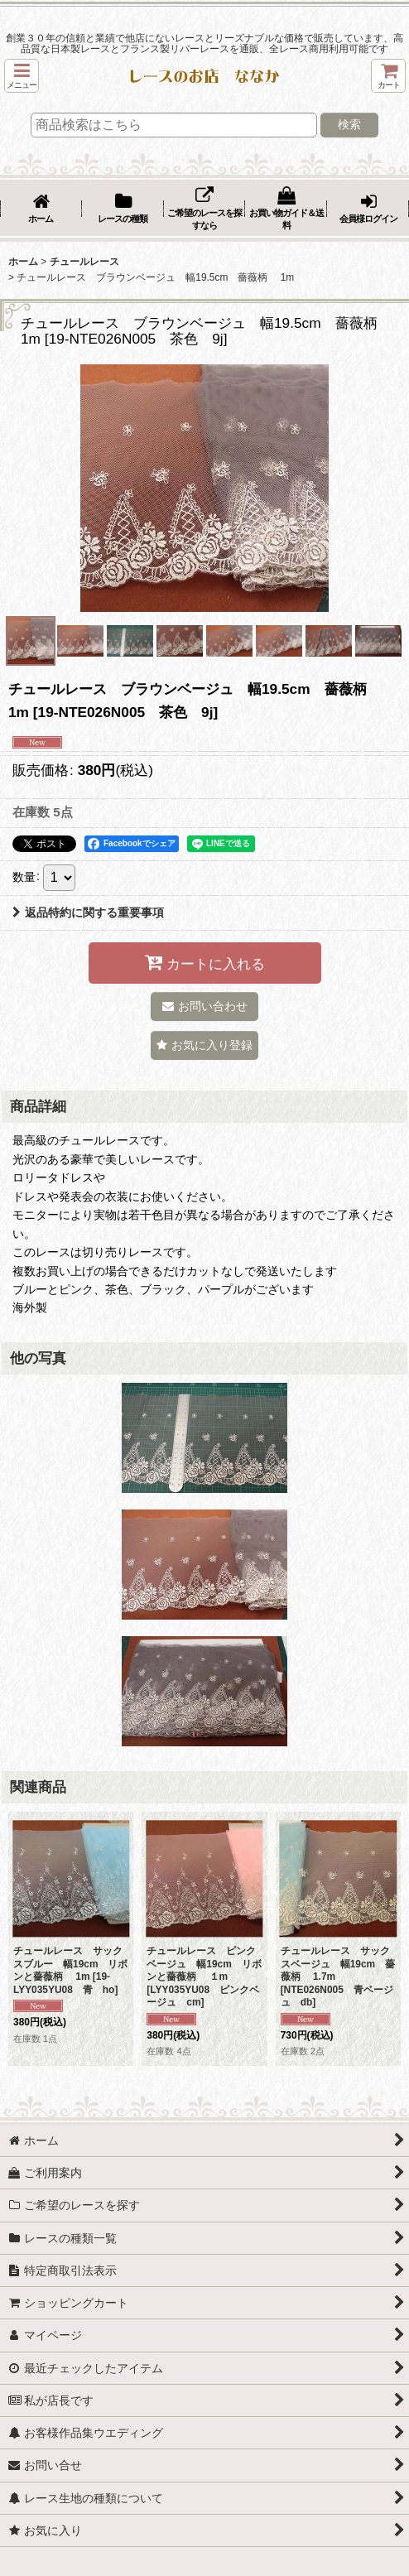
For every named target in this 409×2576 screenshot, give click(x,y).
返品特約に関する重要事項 (88, 912)
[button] (21, 76)
